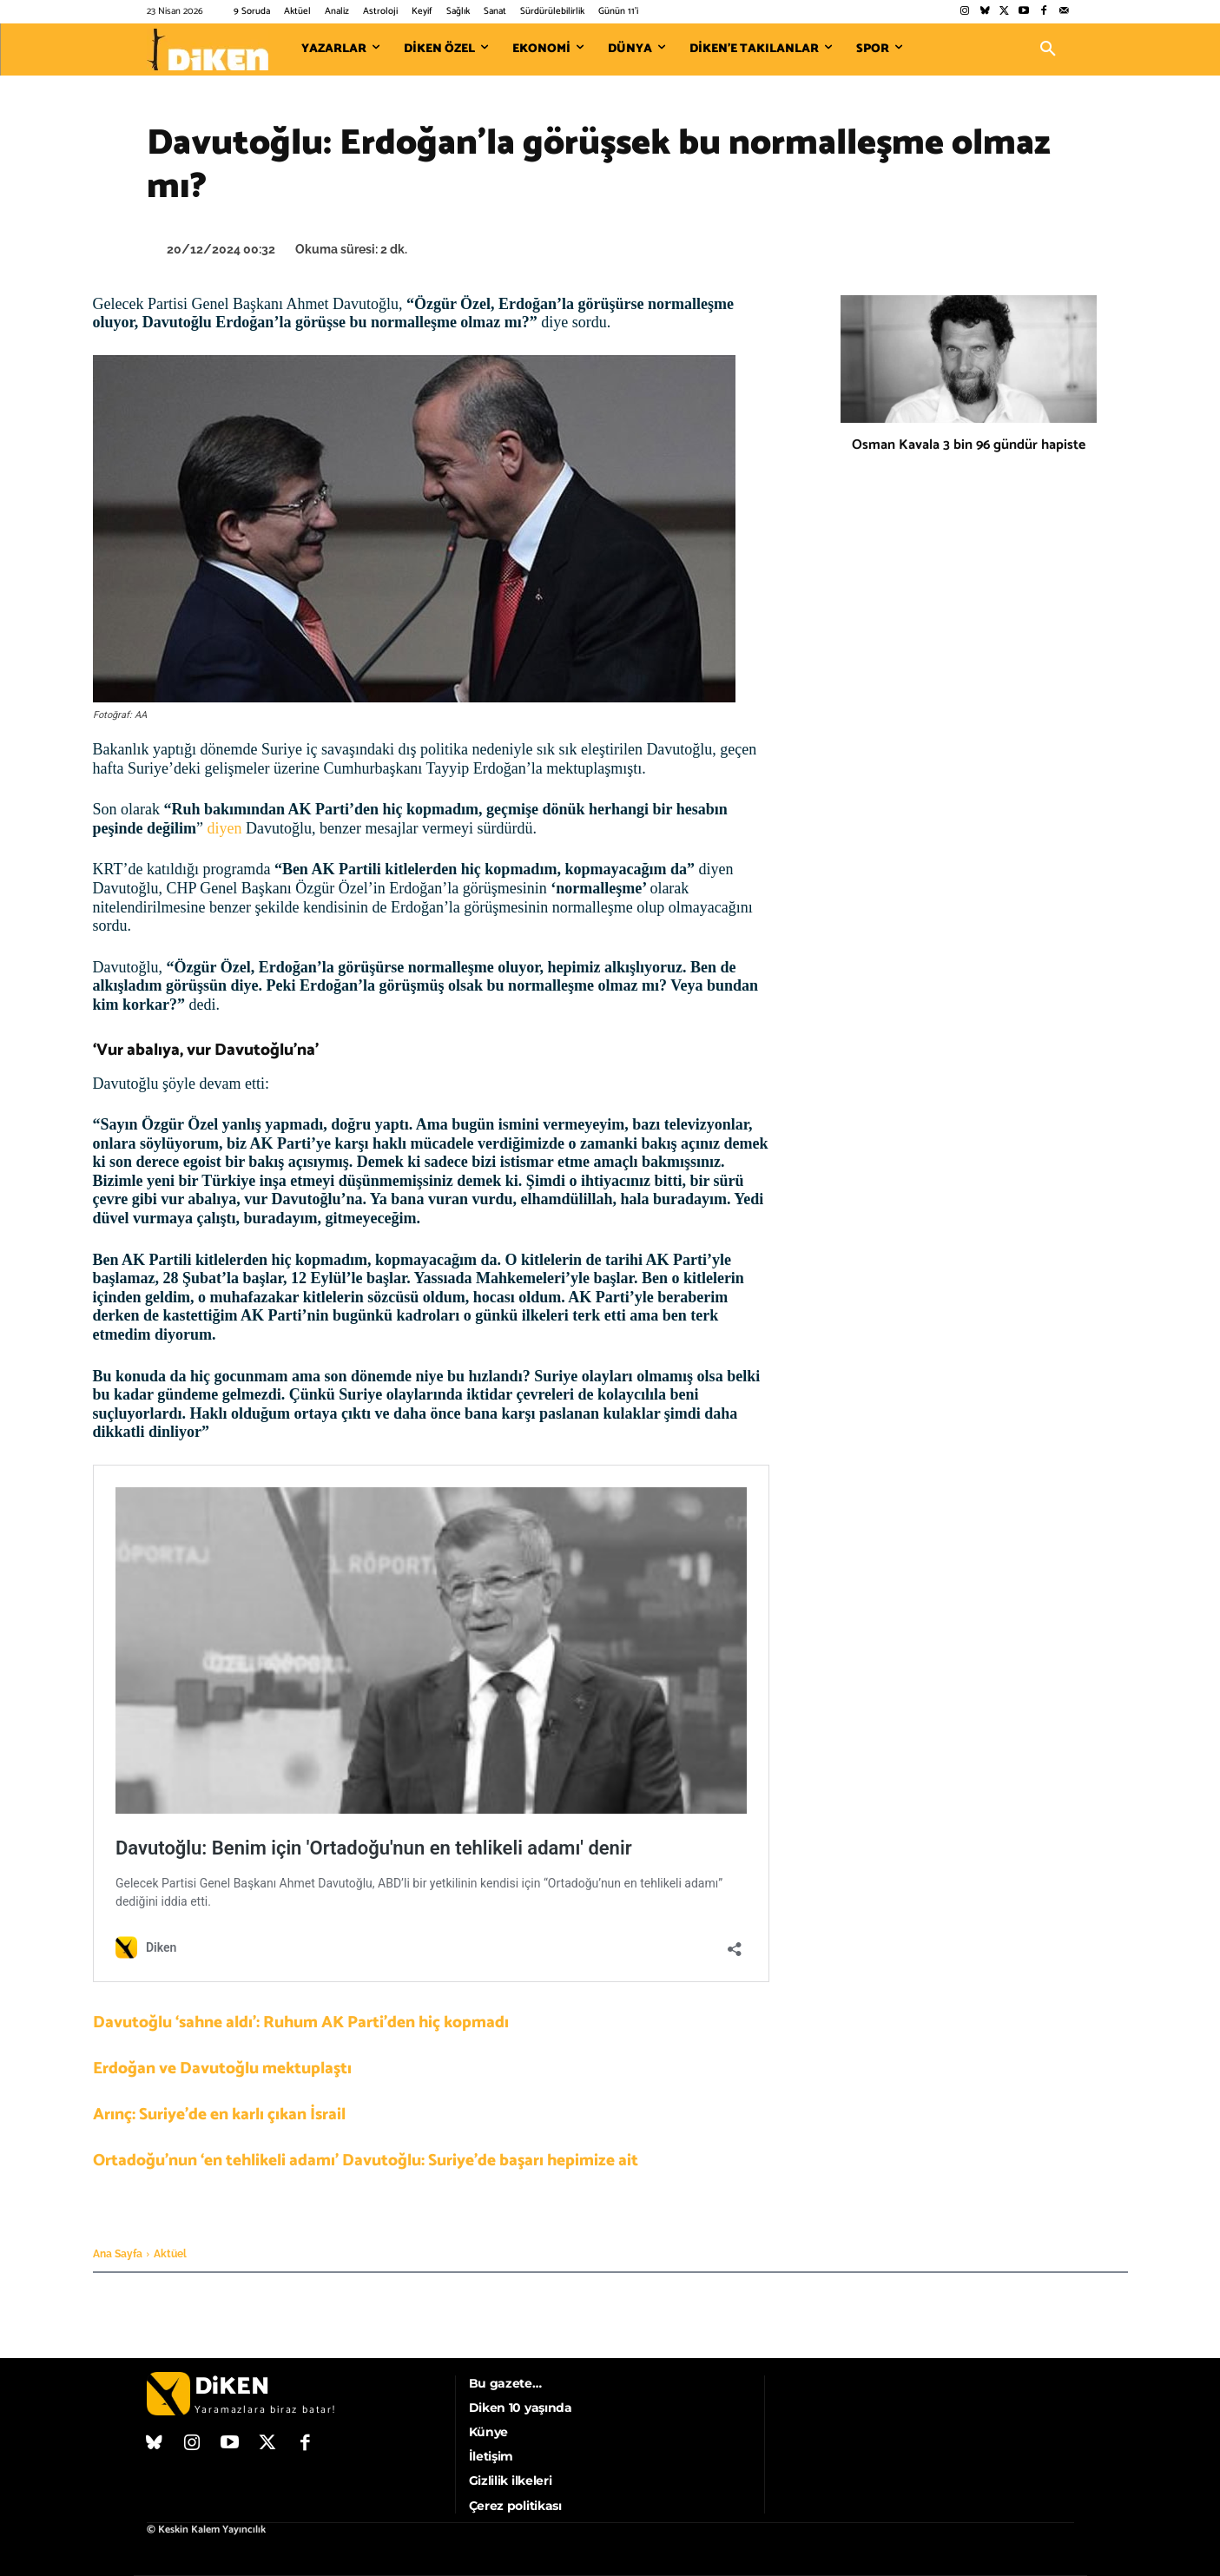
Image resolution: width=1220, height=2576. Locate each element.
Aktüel (170, 2254)
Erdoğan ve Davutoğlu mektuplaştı (222, 2068)
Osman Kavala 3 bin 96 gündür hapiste (968, 445)
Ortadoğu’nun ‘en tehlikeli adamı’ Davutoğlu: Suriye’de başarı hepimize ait (365, 2160)
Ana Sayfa (117, 2254)
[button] (1048, 49)
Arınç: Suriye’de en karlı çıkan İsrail (219, 2114)
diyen (225, 828)
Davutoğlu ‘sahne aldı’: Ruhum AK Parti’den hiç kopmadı (301, 2022)
